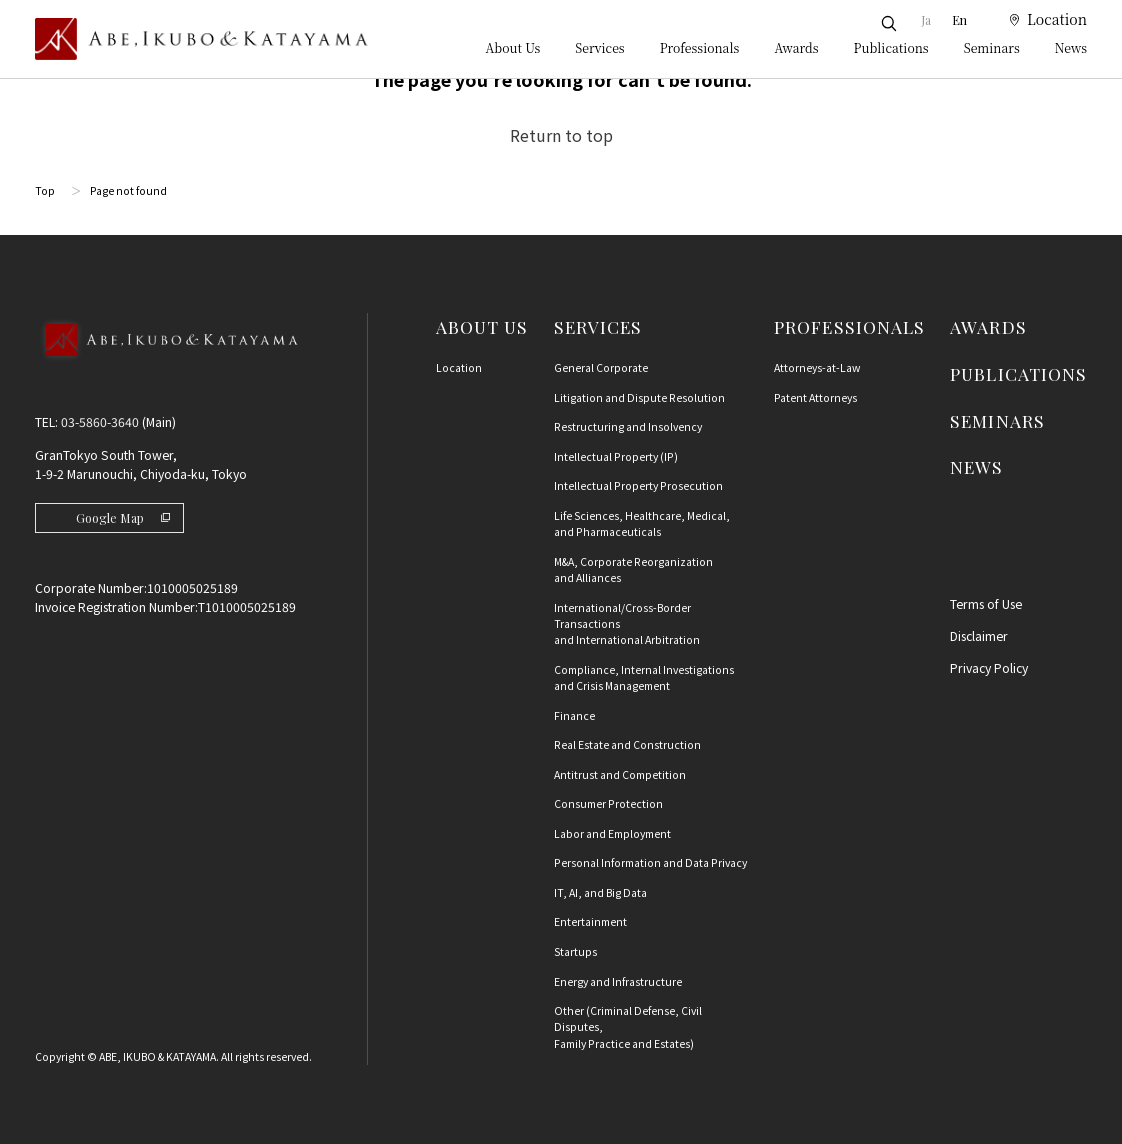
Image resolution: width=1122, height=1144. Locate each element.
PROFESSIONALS (849, 326)
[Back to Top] (166, 362)
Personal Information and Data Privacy (650, 862)
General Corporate (601, 367)
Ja (926, 20)
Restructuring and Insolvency (628, 426)
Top (45, 190)
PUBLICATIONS (1018, 373)
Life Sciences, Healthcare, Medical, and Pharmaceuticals (642, 523)
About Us (513, 48)
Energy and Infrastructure (618, 981)
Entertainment (590, 921)
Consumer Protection (608, 803)
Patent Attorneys (815, 397)
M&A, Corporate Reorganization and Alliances (633, 569)
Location (459, 367)
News (1071, 48)
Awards (796, 48)
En (959, 20)
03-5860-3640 (100, 422)
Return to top (561, 135)
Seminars (992, 48)
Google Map (123, 518)
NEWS (976, 466)
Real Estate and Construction (627, 744)
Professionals (700, 48)
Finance (574, 715)
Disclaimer (979, 636)
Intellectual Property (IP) (616, 456)
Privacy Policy (989, 668)
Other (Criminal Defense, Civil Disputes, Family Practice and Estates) (628, 1027)
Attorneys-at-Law (817, 367)
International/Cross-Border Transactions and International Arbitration (627, 624)
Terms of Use (986, 604)
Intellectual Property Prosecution (638, 485)
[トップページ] (201, 39)
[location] (1037, 20)
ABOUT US (482, 326)
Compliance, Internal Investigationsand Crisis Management (644, 677)
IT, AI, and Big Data (600, 892)
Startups (575, 951)
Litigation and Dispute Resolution (639, 397)
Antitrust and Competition (620, 774)
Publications (891, 48)
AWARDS (988, 326)
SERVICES (598, 326)
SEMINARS (997, 420)
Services (599, 48)
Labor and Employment (612, 833)
